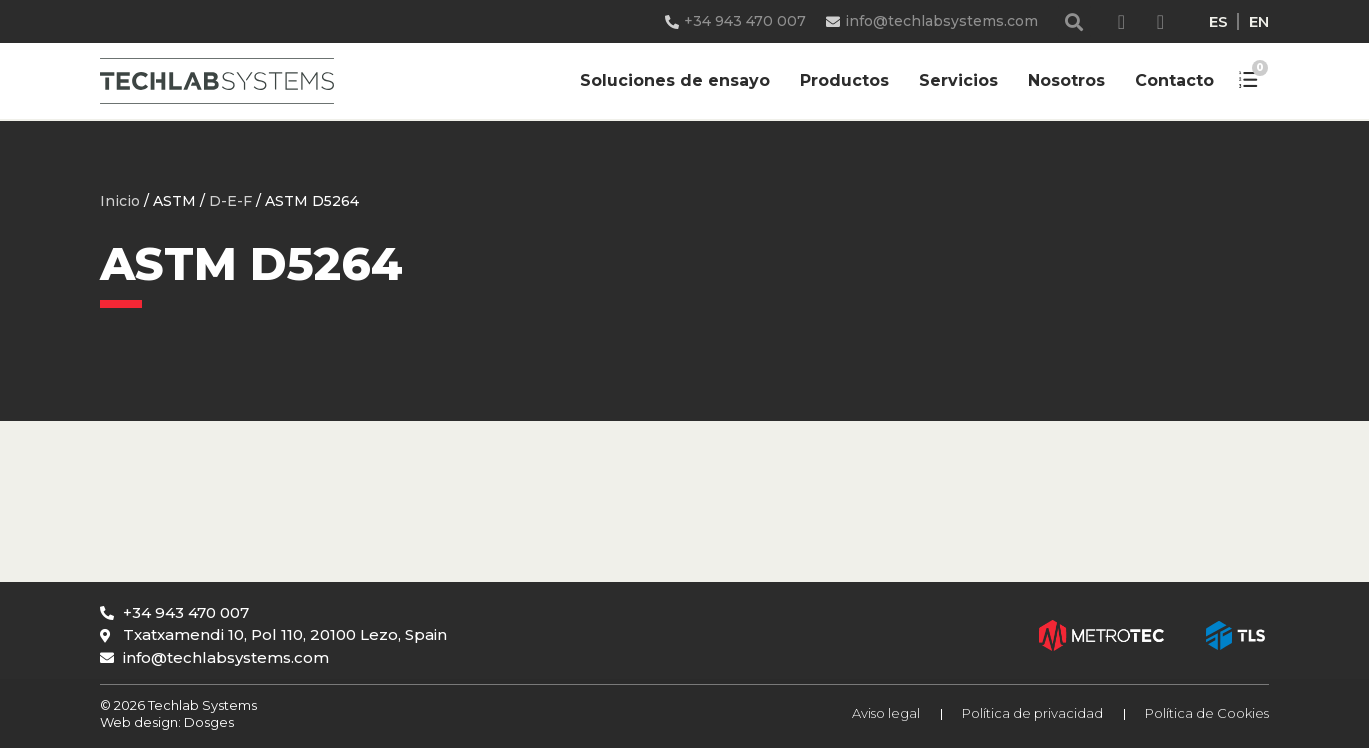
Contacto (1174, 80)
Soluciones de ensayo (675, 80)
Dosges (207, 722)
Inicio (120, 201)
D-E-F (230, 201)
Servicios (958, 80)
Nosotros (1066, 80)
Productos (844, 80)
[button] (1074, 21)
